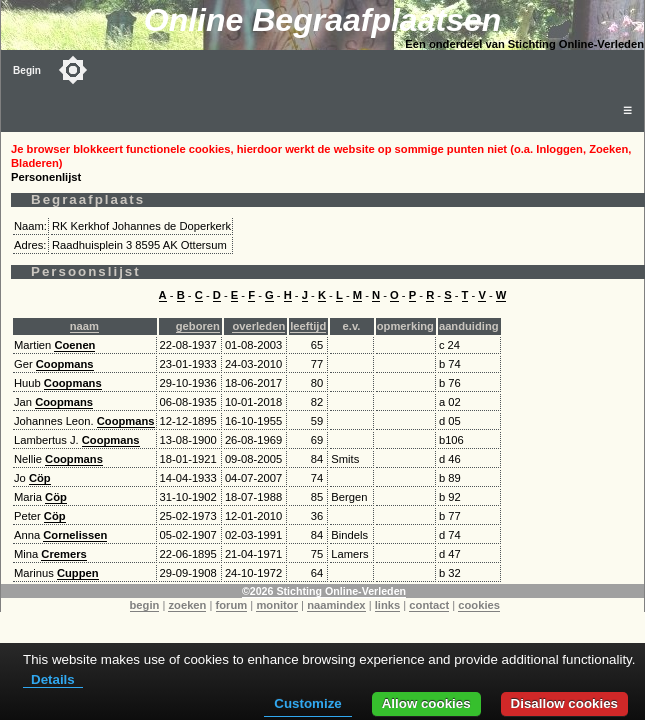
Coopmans (65, 364)
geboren (198, 326)
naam (84, 326)
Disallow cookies (564, 703)
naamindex (336, 605)
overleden (258, 326)
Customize (307, 703)
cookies (479, 605)
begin (145, 605)
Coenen (74, 345)
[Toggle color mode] (73, 70)
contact (429, 605)
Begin (27, 70)
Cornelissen (75, 535)
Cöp (40, 478)
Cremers (63, 554)
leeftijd (308, 326)
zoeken (187, 605)
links (388, 605)
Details (53, 679)
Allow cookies (426, 703)
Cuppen (78, 573)
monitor (277, 605)
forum (232, 605)
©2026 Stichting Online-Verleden (324, 591)
